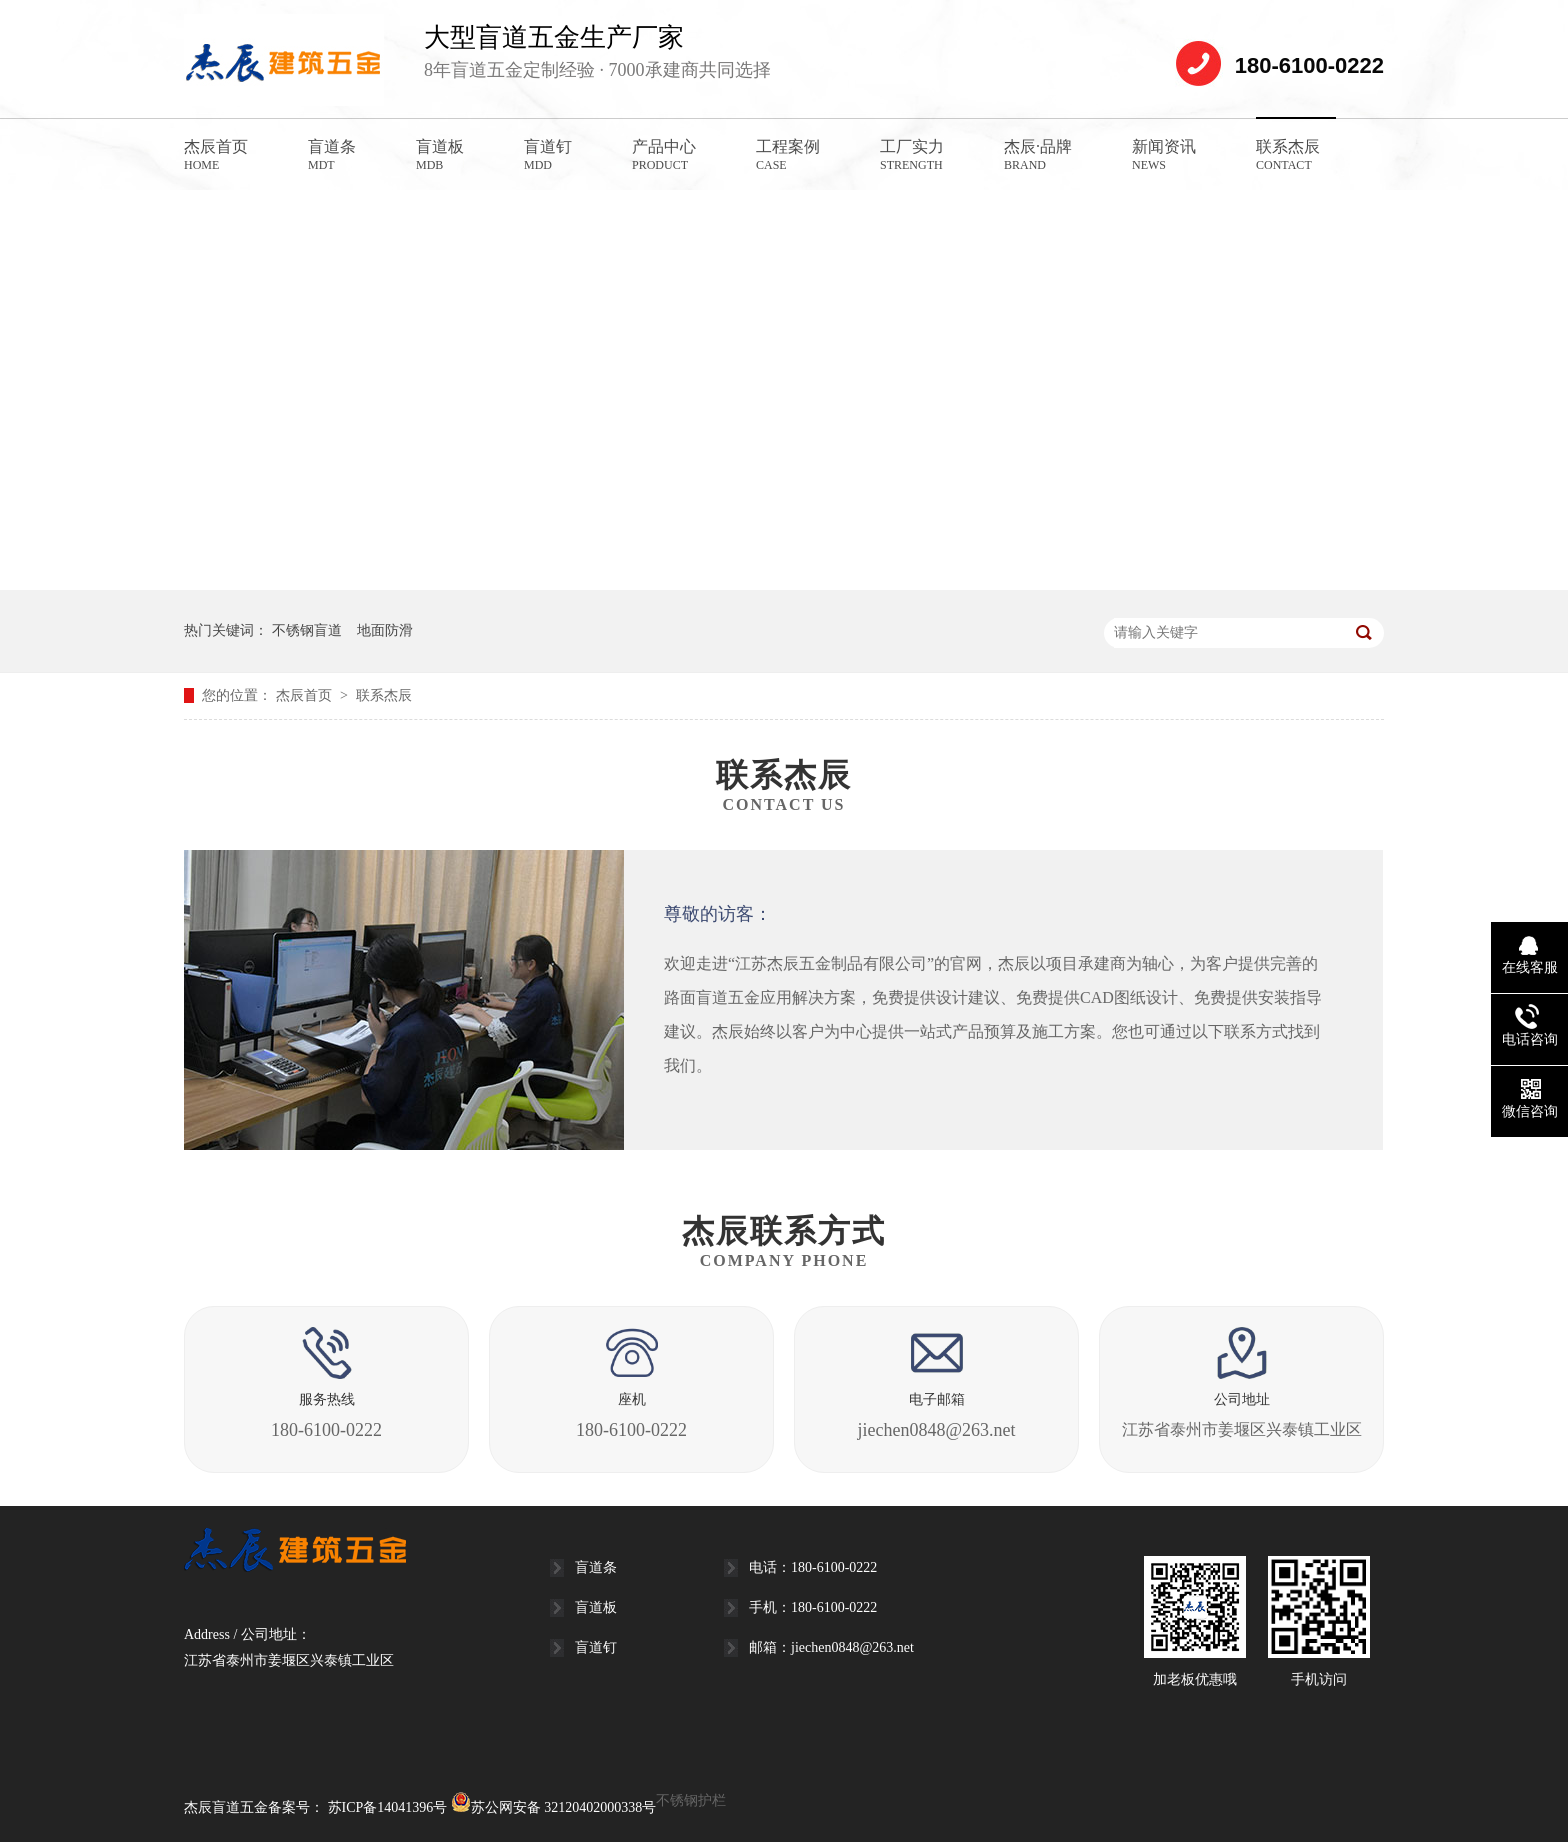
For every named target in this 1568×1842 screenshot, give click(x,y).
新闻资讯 (1164, 155)
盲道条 (332, 155)
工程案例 (788, 155)
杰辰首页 (216, 155)
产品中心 (664, 155)
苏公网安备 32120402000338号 (554, 1807)
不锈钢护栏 (691, 1800)
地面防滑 (385, 630)
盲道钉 (548, 155)
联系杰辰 (1288, 155)
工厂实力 (912, 155)
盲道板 (440, 155)
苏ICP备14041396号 (388, 1807)
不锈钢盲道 (307, 630)
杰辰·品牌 (1038, 155)
